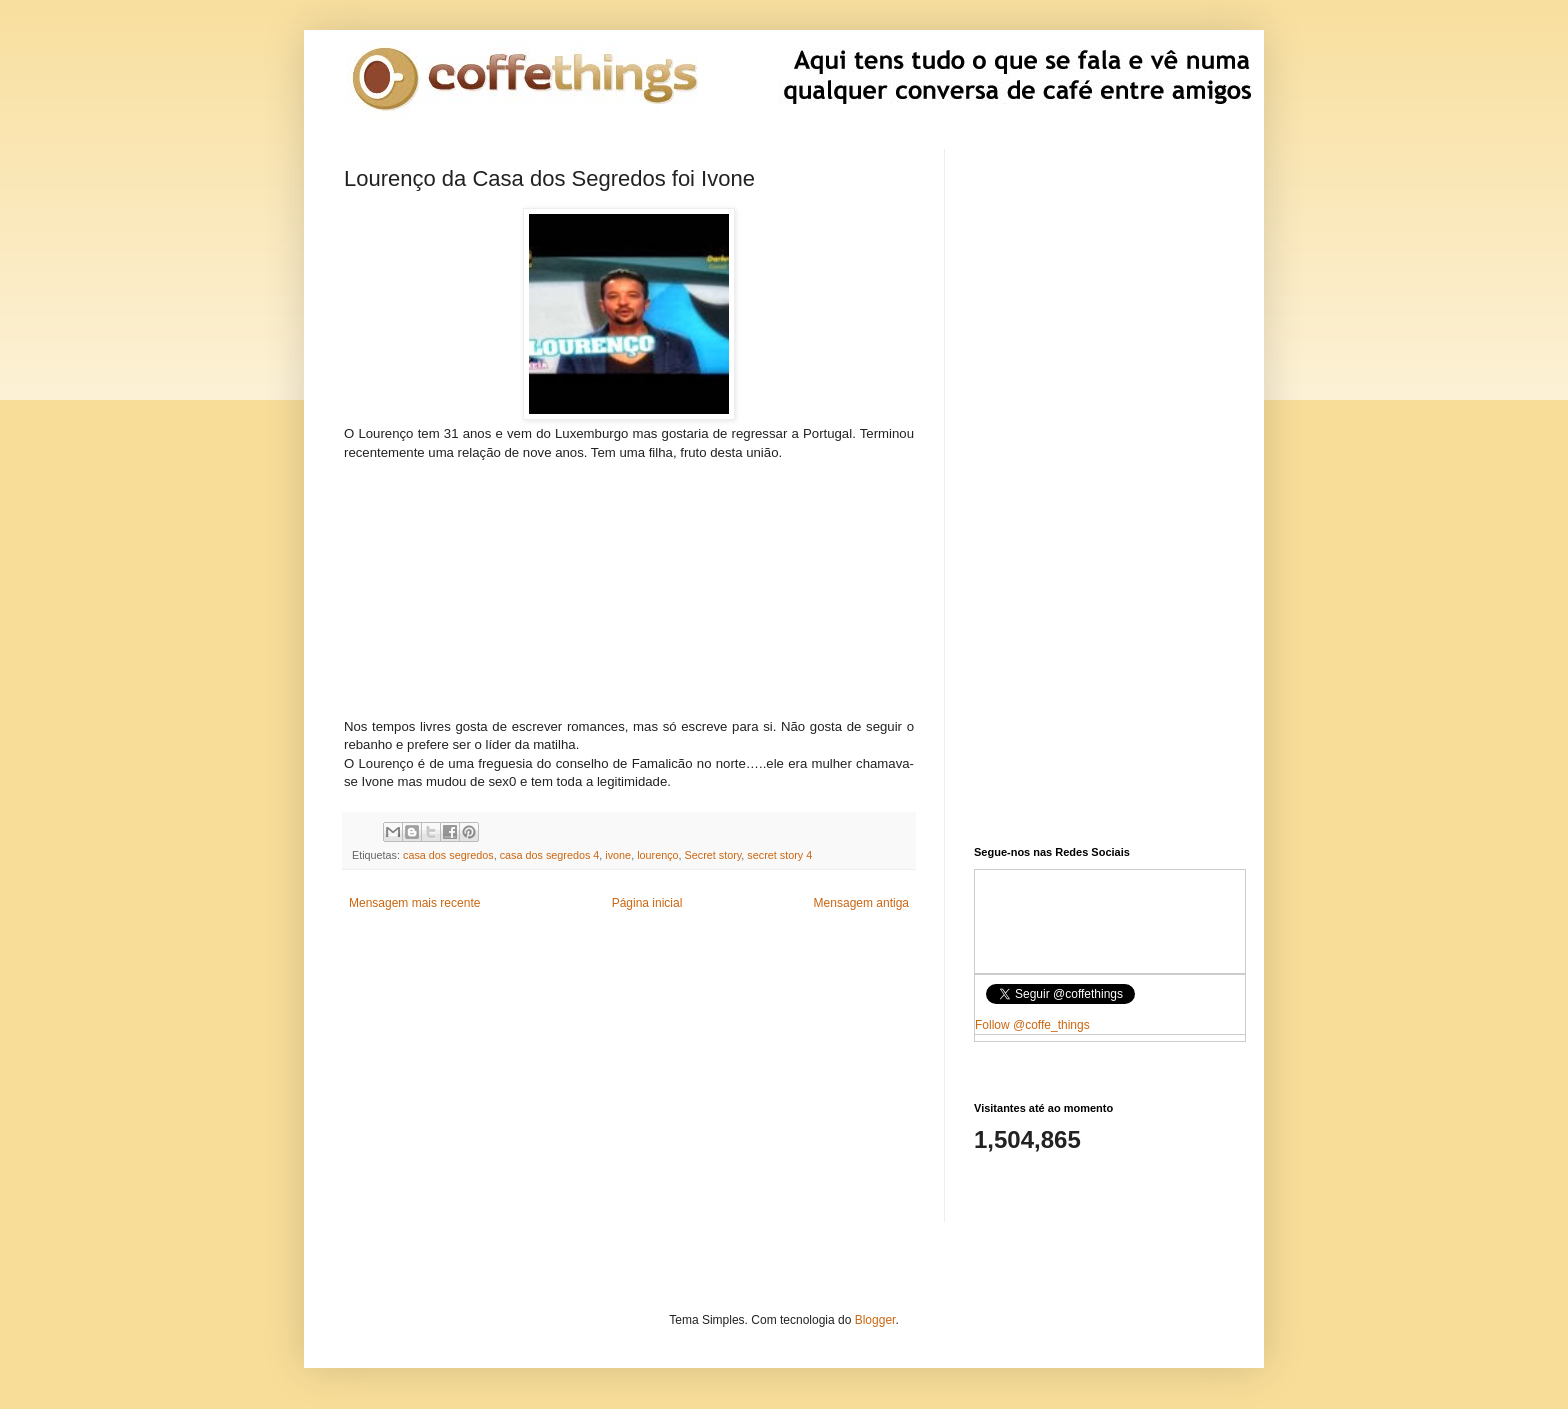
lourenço (657, 855)
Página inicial (647, 903)
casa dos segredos (448, 855)
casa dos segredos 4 (550, 855)
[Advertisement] (629, 587)
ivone (618, 855)
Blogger (875, 1320)
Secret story (713, 855)
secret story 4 (779, 855)
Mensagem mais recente (414, 903)
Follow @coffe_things (1032, 1025)
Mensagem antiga (861, 903)
